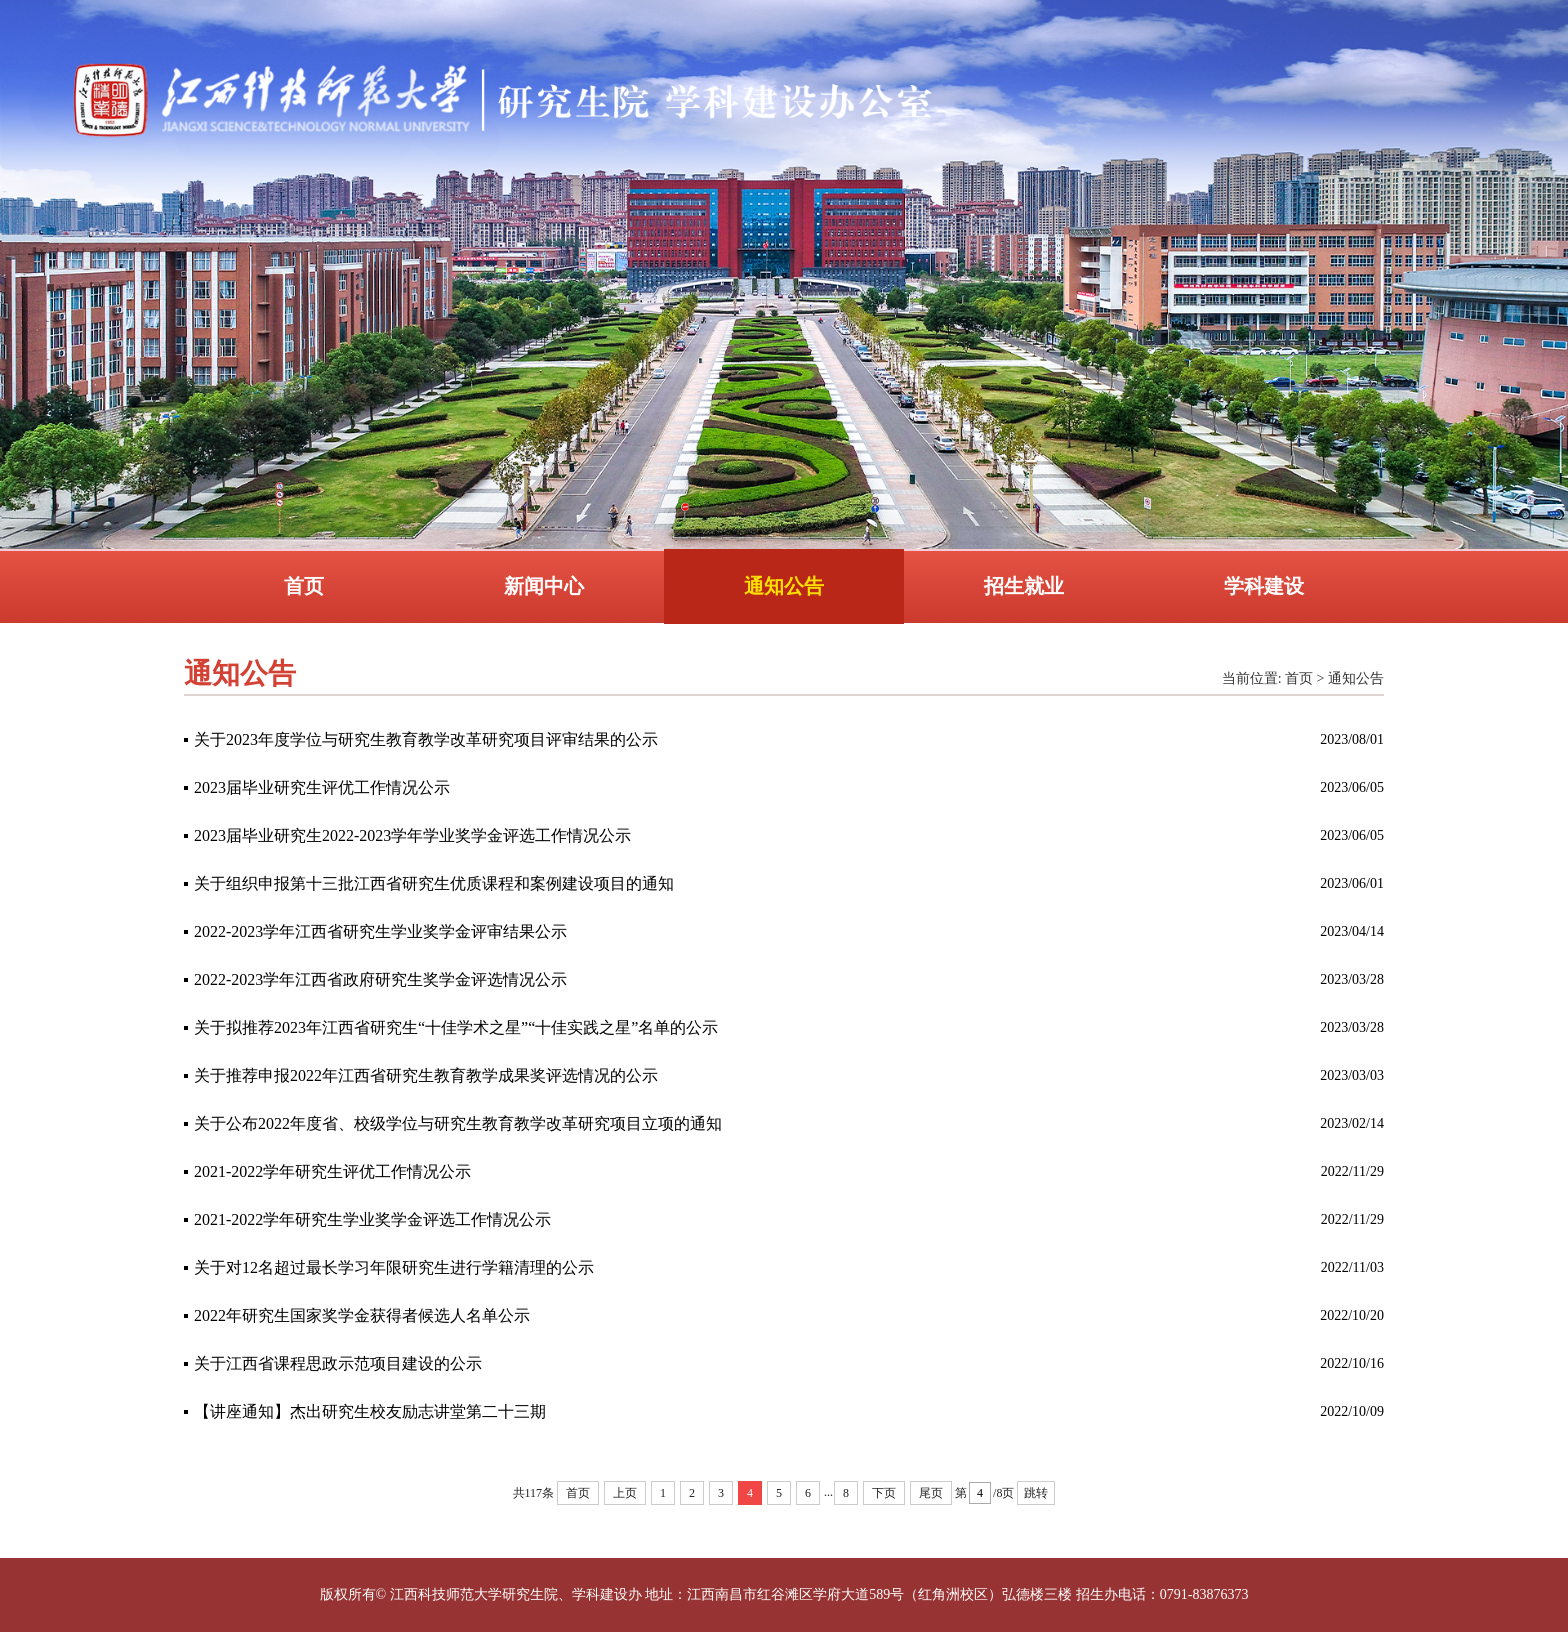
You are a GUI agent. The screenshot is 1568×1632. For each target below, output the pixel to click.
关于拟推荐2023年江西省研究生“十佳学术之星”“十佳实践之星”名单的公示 (456, 1027)
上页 (625, 1493)
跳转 (1036, 1493)
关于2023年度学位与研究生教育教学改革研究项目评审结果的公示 (426, 739)
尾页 (931, 1493)
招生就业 (1024, 586)
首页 (304, 586)
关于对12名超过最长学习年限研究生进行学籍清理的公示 (394, 1267)
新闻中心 (544, 586)
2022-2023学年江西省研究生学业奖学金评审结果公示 (380, 931)
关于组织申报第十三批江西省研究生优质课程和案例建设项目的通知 (434, 883)
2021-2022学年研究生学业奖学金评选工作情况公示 (372, 1219)
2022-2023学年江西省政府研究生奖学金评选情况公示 (380, 979)
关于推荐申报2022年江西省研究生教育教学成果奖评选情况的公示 (426, 1075)
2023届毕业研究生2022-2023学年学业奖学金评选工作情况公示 (412, 835)
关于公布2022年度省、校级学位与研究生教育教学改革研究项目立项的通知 (458, 1123)
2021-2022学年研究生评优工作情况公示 (332, 1171)
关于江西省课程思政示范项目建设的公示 (338, 1363)
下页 (884, 1493)
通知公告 (784, 586)
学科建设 (1264, 586)
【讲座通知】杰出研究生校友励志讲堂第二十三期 (370, 1411)
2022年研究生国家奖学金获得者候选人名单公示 (362, 1315)
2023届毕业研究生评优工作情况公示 (322, 787)
